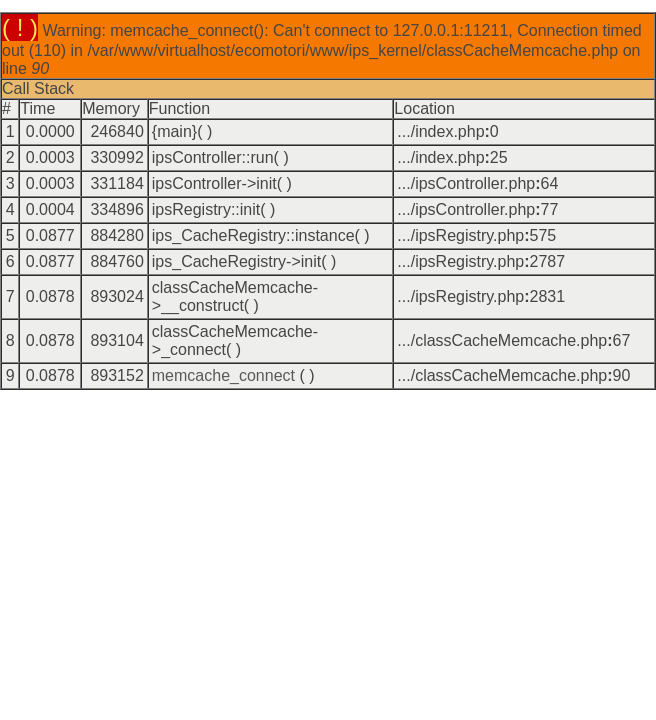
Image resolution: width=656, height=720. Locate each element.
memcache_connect (223, 375)
